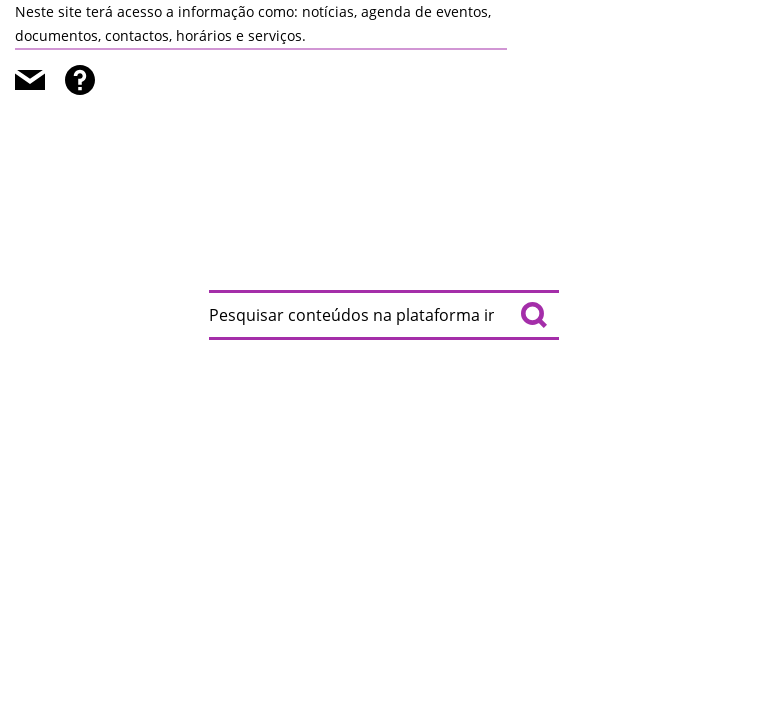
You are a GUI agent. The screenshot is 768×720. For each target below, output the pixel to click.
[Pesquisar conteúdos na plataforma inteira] (534, 315)
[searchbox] (384, 315)
